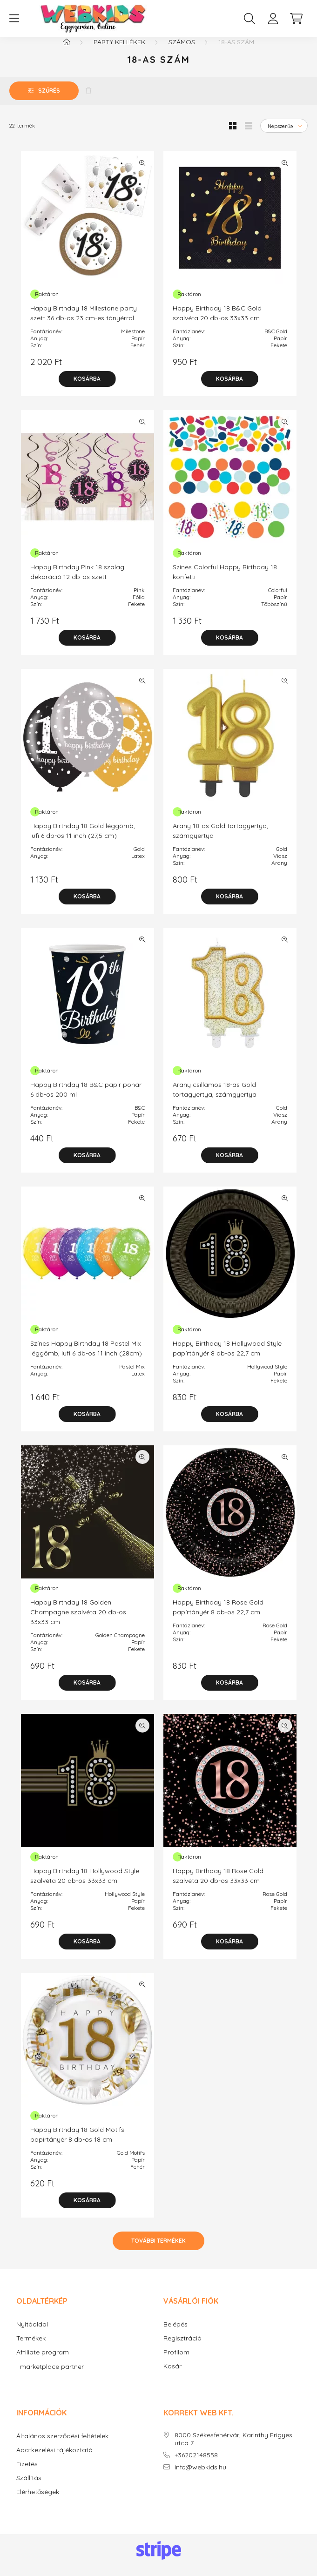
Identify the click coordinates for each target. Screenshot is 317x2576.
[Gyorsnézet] (142, 172)
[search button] (249, 18)
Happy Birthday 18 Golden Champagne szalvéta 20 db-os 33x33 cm (78, 1621)
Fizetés (27, 2473)
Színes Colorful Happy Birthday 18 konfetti (225, 581)
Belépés (175, 2334)
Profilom (176, 2362)
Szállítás (28, 2487)
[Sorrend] (284, 135)
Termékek (31, 2348)
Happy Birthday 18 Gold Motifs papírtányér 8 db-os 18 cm (77, 2144)
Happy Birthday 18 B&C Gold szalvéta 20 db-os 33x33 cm (217, 322)
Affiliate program (42, 2362)
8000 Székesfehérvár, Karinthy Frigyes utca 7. (233, 2448)
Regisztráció (182, 2348)
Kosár (172, 2376)
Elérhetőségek (37, 2501)
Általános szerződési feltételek (62, 2445)
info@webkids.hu (200, 2477)
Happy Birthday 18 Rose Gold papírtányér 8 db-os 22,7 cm (218, 1616)
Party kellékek (119, 51)
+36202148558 (196, 2464)
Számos (182, 51)
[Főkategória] (66, 51)
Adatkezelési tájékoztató (54, 2459)
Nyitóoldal (32, 2334)
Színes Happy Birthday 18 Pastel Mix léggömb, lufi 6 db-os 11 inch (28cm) (86, 1358)
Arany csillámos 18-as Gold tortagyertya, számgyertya (214, 1099)
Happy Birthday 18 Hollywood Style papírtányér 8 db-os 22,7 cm (227, 1358)
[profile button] (272, 18)
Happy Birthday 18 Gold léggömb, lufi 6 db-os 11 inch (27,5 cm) (82, 840)
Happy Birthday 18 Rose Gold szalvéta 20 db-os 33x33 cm (218, 1885)
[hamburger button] (14, 18)
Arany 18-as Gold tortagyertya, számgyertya (220, 840)
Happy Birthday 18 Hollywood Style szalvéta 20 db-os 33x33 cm (84, 1885)
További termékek (158, 2249)
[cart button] (296, 18)
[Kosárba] (87, 388)
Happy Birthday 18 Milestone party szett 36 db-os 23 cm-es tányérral (83, 322)
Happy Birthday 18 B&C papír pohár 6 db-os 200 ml (86, 1099)
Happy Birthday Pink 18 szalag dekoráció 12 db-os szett (77, 581)
